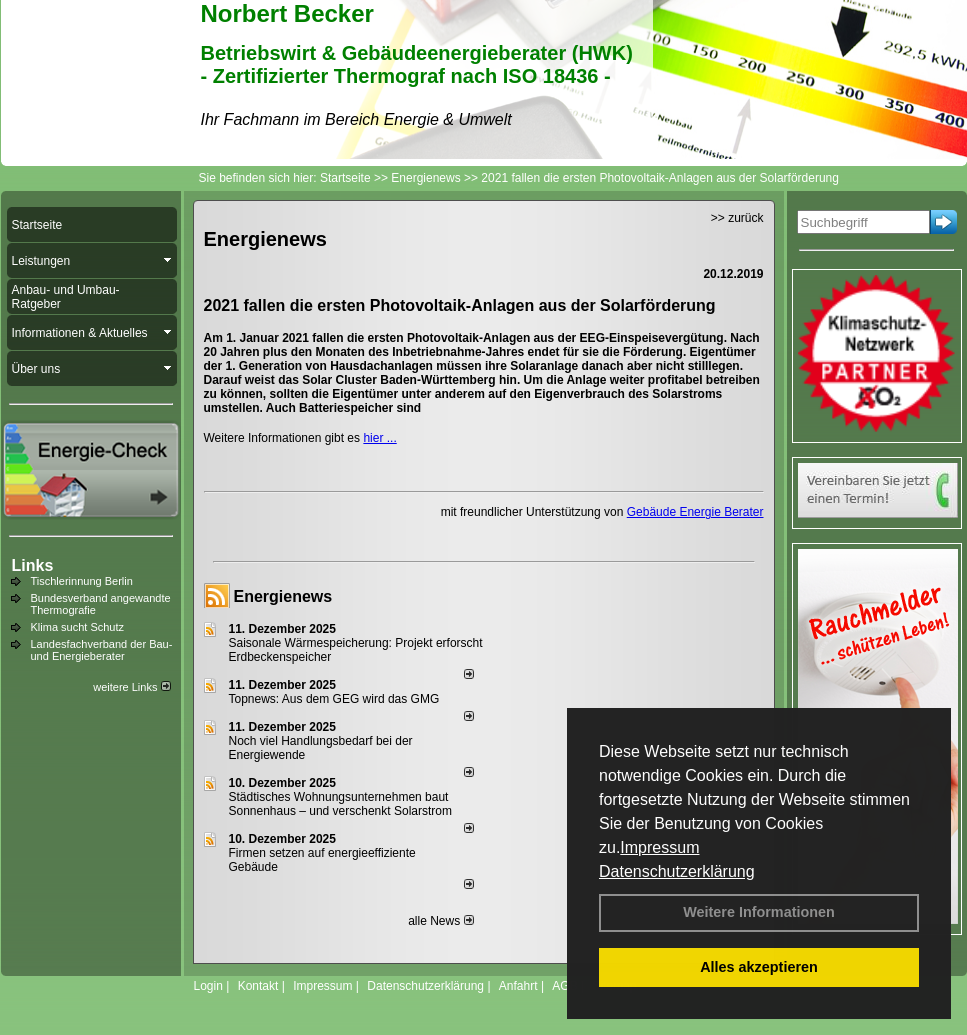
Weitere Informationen (759, 912)
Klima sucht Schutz (78, 627)
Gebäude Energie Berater (695, 512)
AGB (564, 986)
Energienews (283, 596)
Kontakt (258, 986)
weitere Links (131, 687)
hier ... (379, 438)
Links (33, 565)
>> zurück (737, 218)
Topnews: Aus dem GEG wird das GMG (334, 699)
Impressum (659, 847)
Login (208, 986)
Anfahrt (518, 986)
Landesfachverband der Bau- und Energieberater (102, 650)
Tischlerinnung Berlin (82, 581)
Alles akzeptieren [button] (759, 967)
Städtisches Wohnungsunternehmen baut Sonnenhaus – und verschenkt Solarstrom (340, 804)
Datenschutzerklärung (677, 871)
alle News (440, 921)
